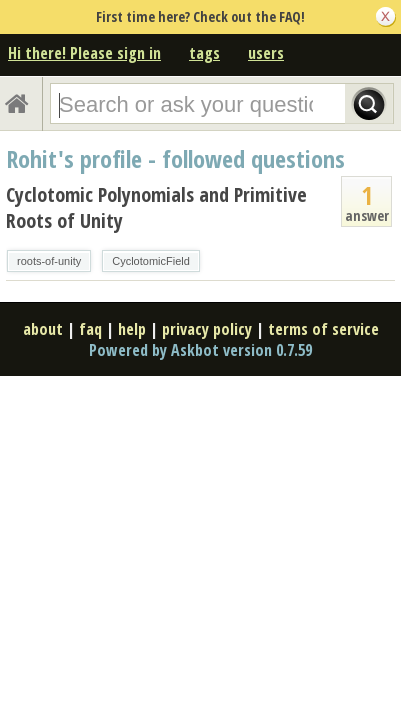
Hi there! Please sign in (84, 53)
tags (204, 53)
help (132, 329)
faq (90, 329)
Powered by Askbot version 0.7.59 (200, 350)
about (43, 329)
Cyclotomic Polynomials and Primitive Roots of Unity (156, 207)
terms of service (323, 329)
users (266, 53)
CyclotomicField (151, 261)
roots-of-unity (49, 261)
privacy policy (207, 329)
